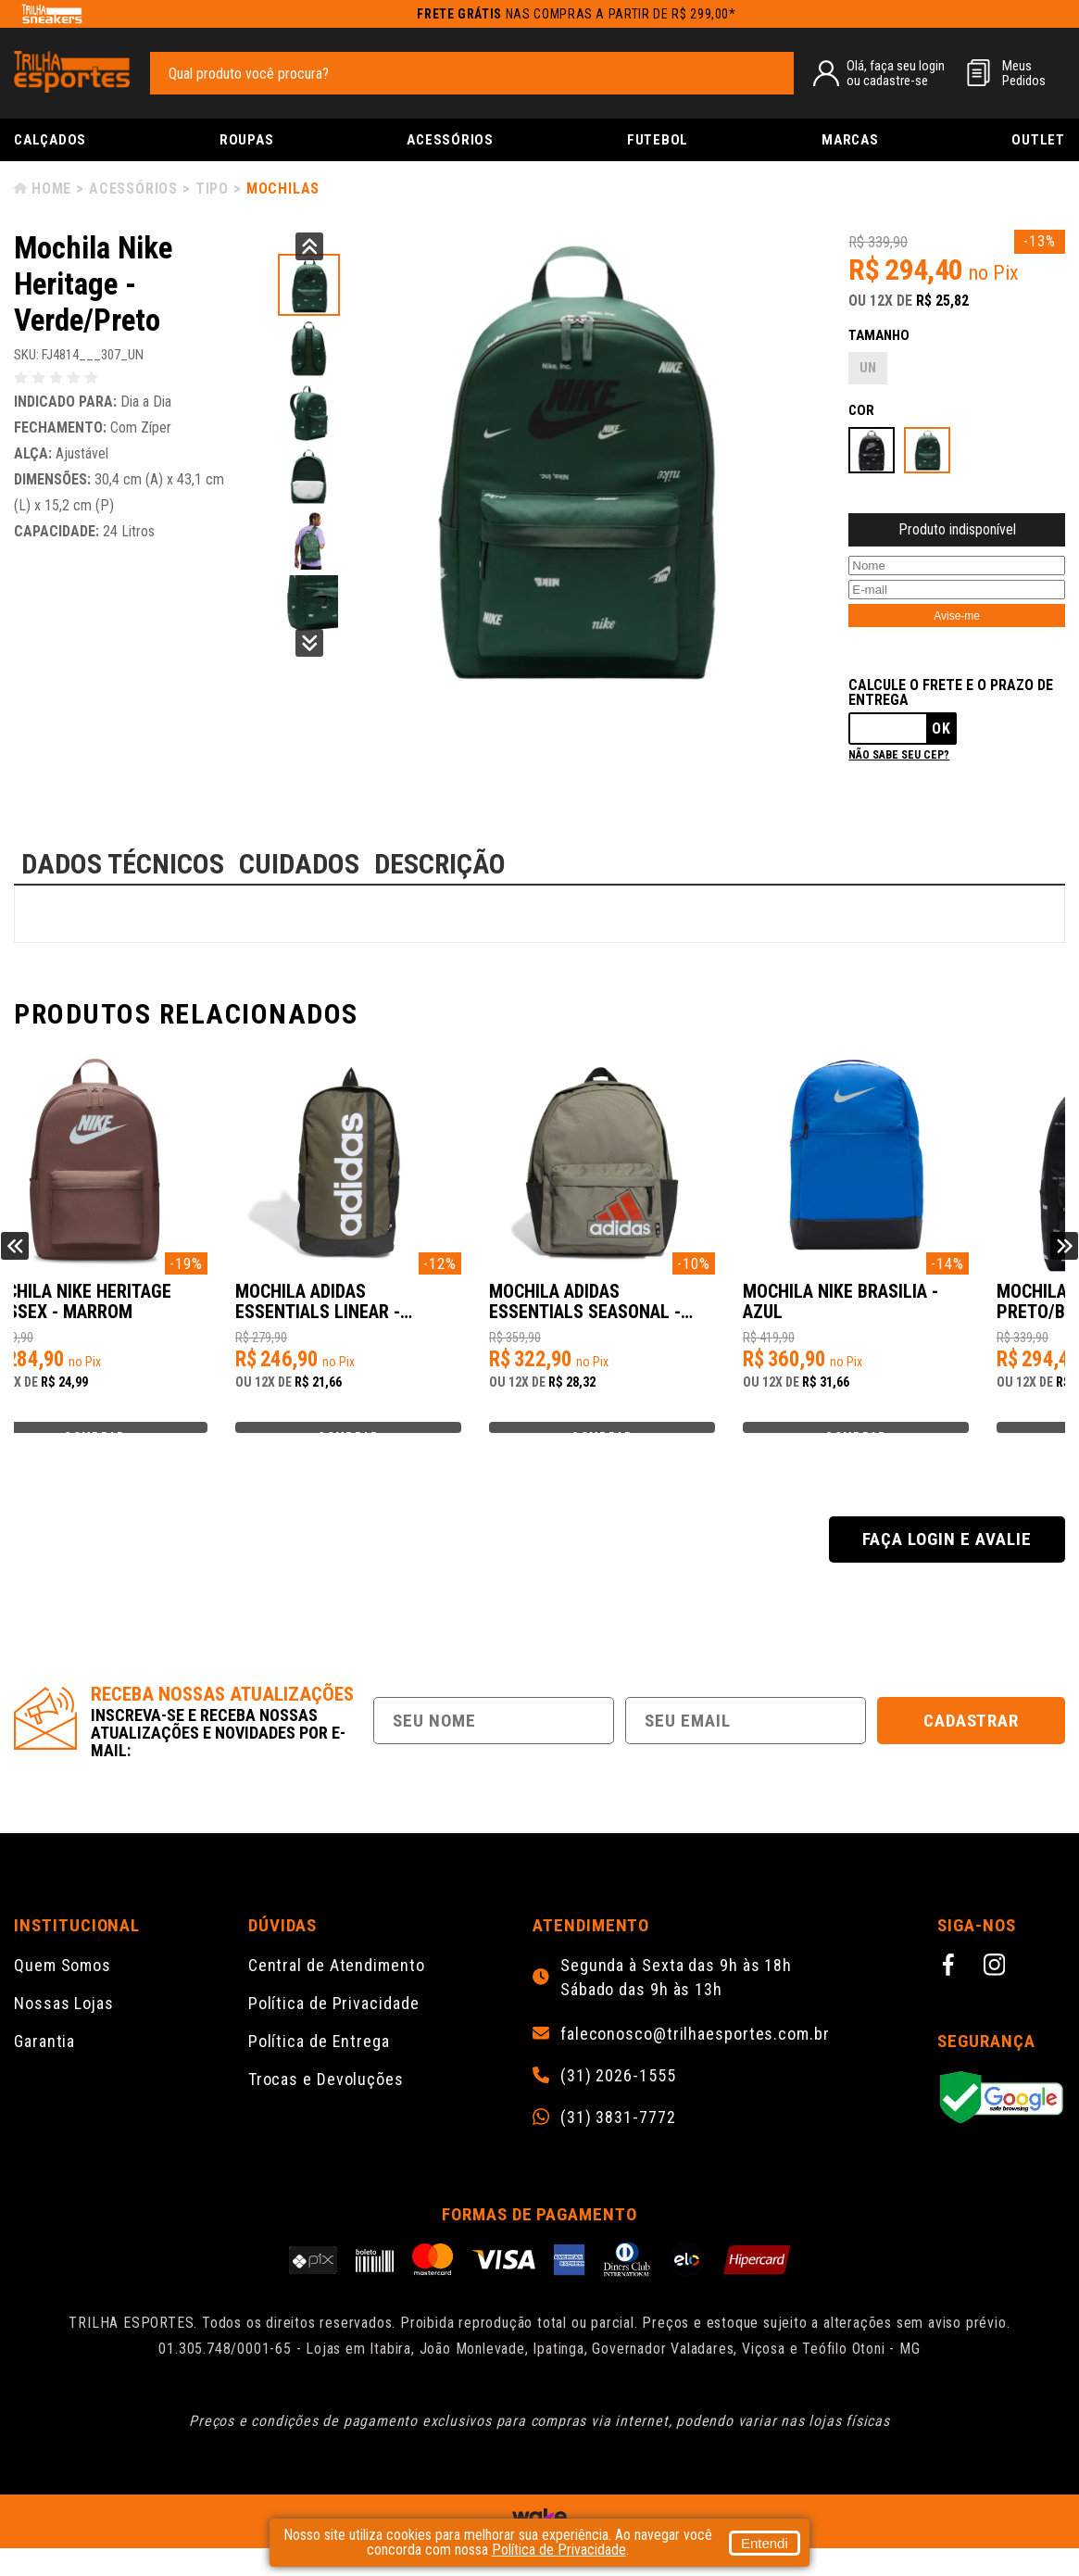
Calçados (50, 140)
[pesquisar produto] (770, 72)
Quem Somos (62, 1993)
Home (51, 188)
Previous (309, 246)
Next (309, 643)
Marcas (850, 140)
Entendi (764, 2543)
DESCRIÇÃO (440, 864)
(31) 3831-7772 (618, 2145)
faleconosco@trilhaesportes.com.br (695, 2062)
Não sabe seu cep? (898, 754)
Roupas (247, 140)
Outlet (1038, 140)
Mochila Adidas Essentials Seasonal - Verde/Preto (659, 1311)
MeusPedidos (1024, 73)
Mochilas (283, 188)
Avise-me (957, 615)
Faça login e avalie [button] (946, 1566)
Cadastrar (971, 1748)
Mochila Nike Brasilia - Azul (924, 1311)
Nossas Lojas (64, 2031)
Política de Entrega (319, 2069)
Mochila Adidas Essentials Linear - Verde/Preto (382, 1311)
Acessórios (450, 140)
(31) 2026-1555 (618, 2103)
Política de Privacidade (334, 2031)
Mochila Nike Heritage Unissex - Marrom (132, 1311)
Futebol (657, 140)
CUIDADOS (299, 864)
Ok (941, 728)
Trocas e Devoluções (326, 2107)
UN (867, 367)
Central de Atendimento (336, 1993)
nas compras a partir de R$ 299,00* (576, 13)
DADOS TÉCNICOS (122, 864)
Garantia (44, 2069)
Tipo (212, 188)
